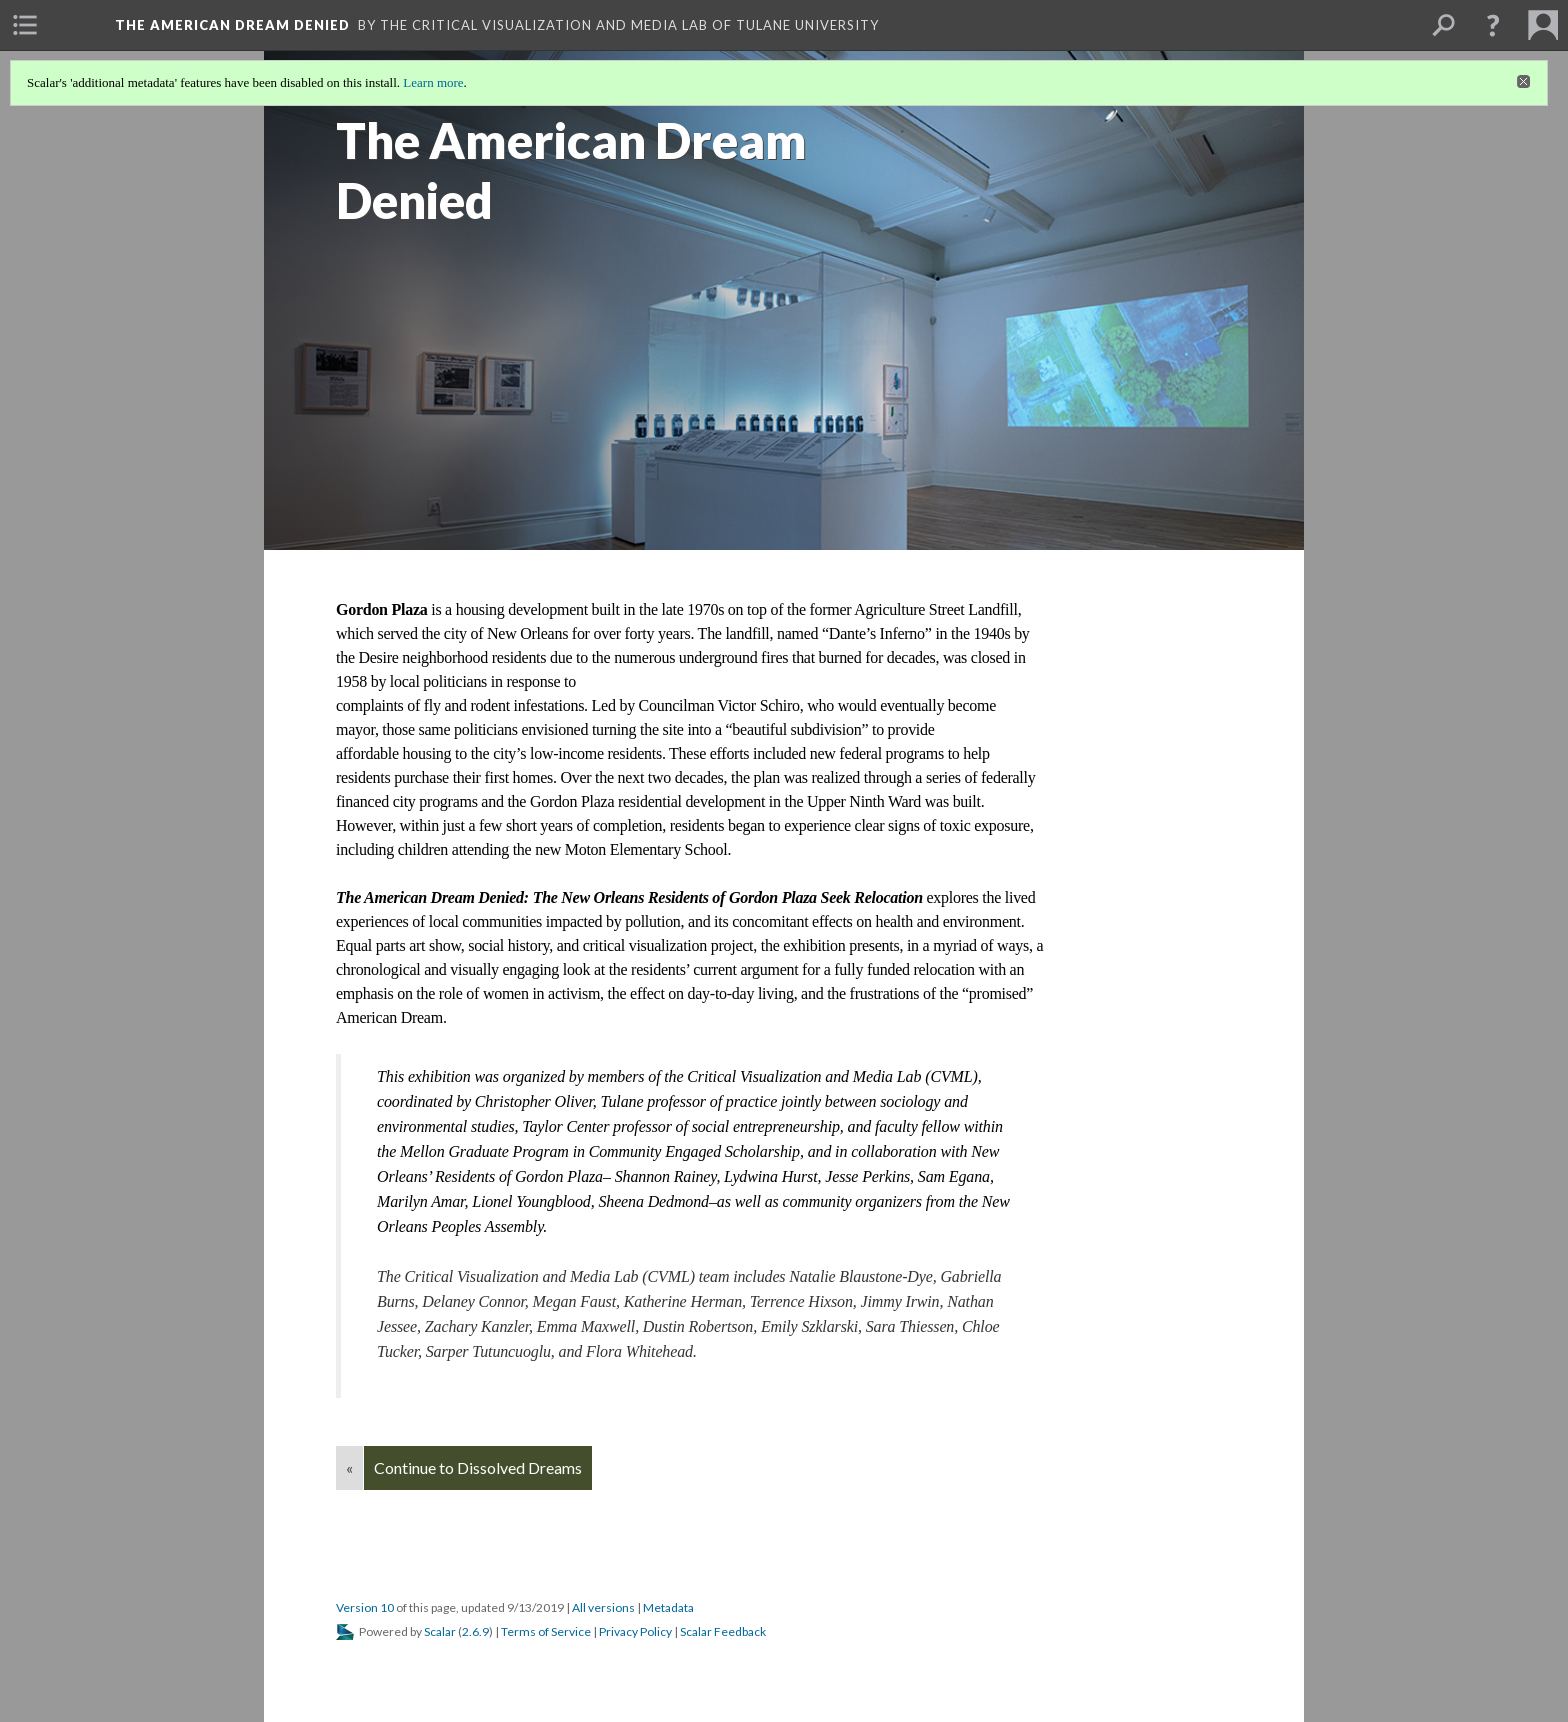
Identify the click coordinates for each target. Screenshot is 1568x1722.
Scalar (440, 1631)
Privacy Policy (635, 1631)
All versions (603, 1607)
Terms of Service (546, 1631)
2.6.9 (475, 1631)
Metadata (668, 1607)
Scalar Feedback (723, 1631)
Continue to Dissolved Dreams (478, 1467)
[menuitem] (25, 25)
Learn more (433, 82)
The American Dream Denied (232, 25)
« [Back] (349, 1467)
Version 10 (365, 1607)
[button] (1493, 25)
